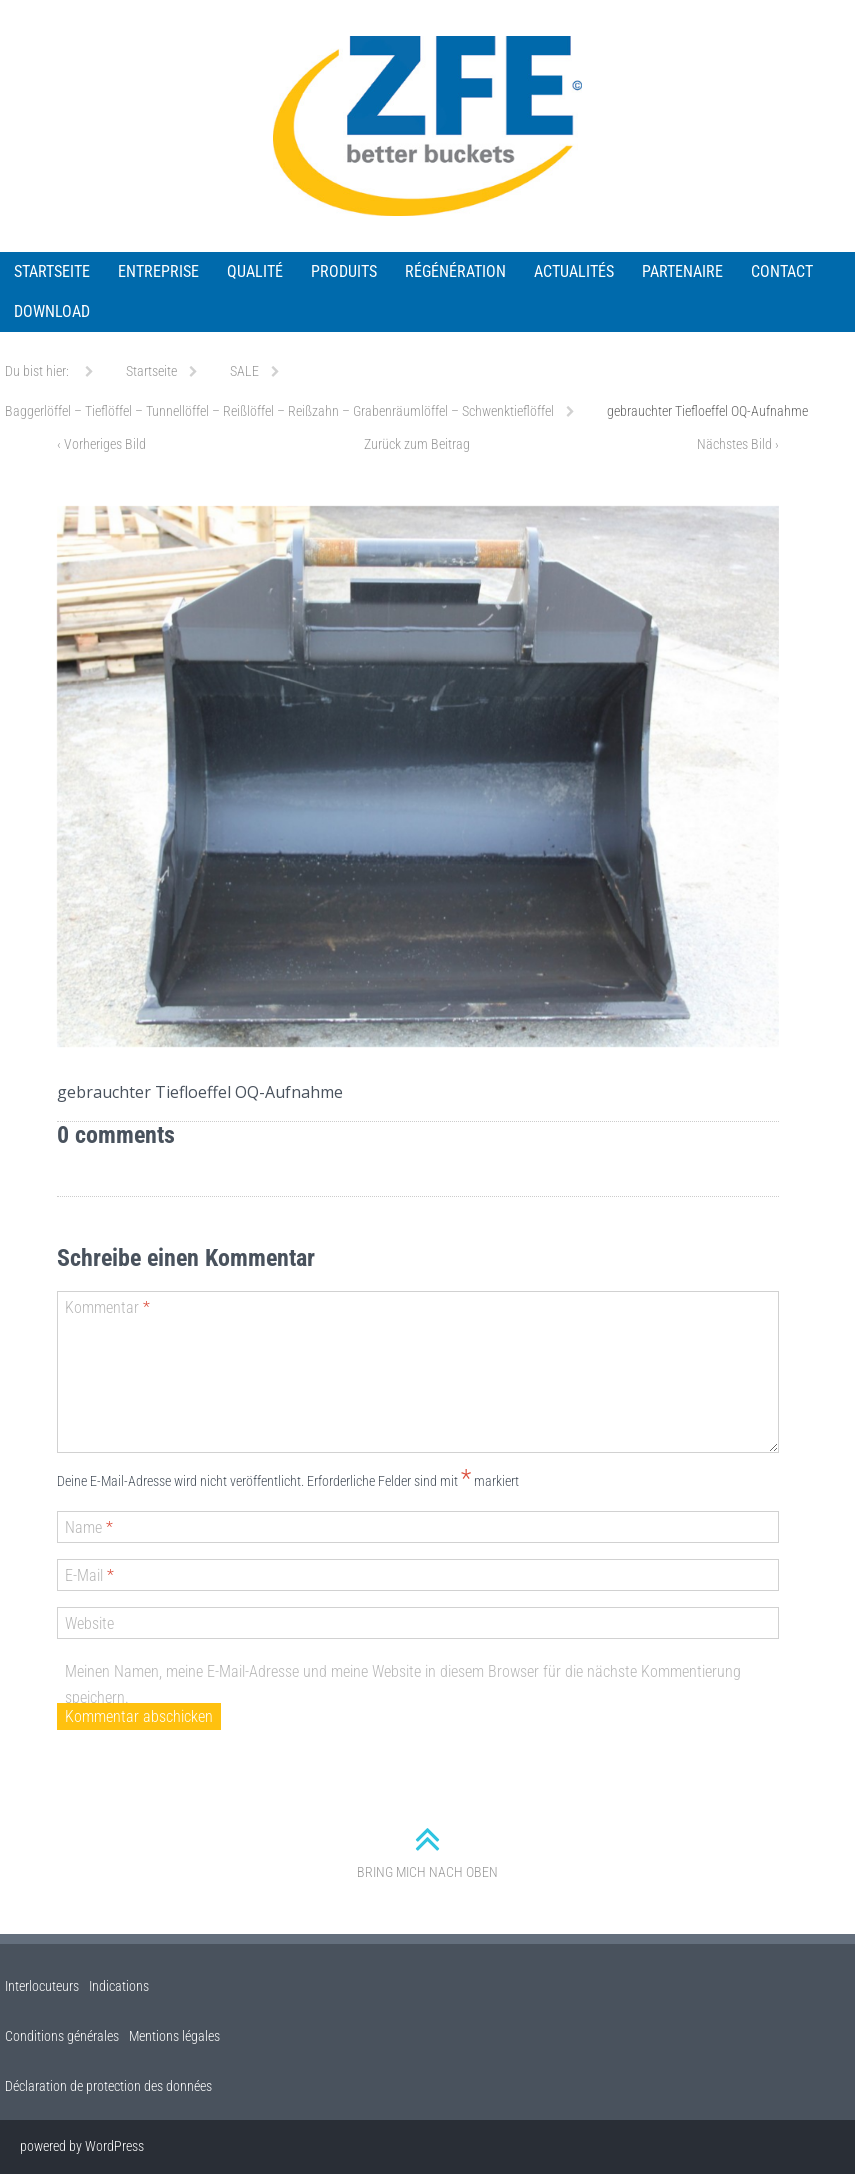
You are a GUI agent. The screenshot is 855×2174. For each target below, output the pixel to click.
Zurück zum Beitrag (417, 444)
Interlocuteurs (42, 1986)
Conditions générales (62, 2036)
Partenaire (682, 271)
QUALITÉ (255, 271)
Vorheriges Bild (101, 444)
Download (52, 311)
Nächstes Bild (738, 444)
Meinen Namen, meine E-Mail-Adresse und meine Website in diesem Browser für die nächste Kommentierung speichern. (403, 1684)
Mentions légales (174, 2036)
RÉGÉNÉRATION (455, 271)
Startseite (52, 271)
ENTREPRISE (158, 271)
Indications (119, 1986)
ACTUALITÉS (574, 271)
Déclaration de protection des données (108, 2086)
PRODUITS (344, 271)
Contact (782, 271)
